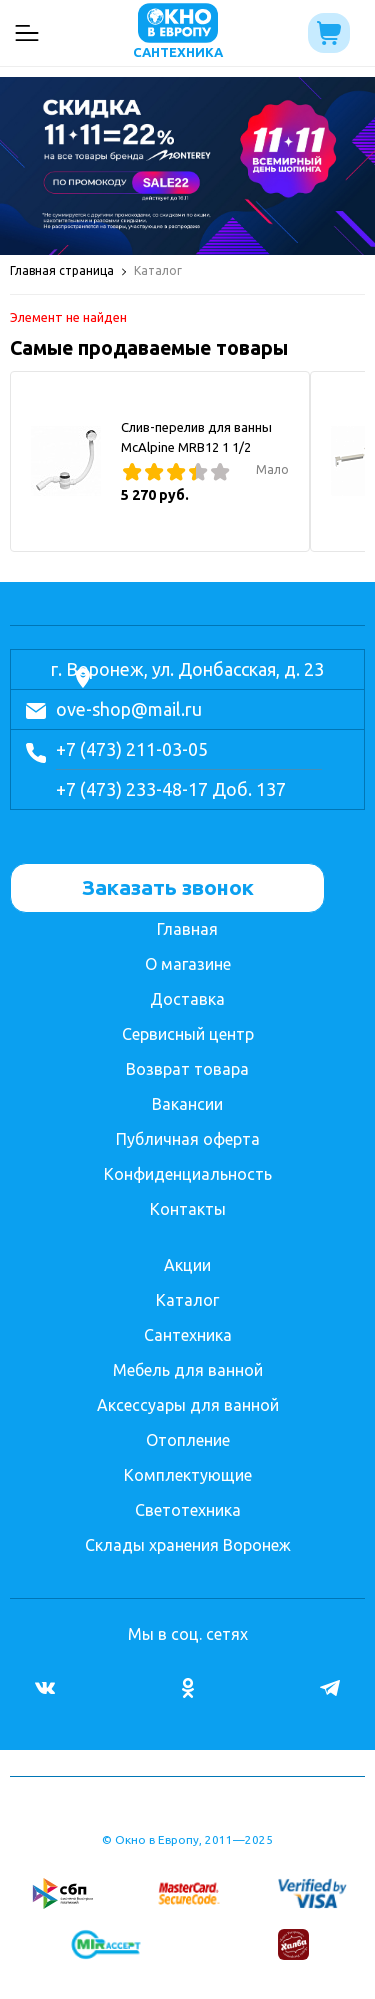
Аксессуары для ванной (188, 1405)
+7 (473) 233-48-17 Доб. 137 (171, 789)
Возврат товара (187, 1069)
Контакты (188, 1209)
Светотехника (188, 1510)
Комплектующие (188, 1475)
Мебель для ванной (188, 1370)
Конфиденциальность (188, 1174)
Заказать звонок (168, 887)
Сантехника (188, 1335)
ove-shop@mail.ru (129, 709)
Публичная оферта (188, 1139)
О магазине (188, 964)
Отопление (188, 1440)
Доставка (187, 999)
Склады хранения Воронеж (188, 1545)
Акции (187, 1265)
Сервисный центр (188, 1034)
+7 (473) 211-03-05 (132, 749)
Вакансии (187, 1104)
